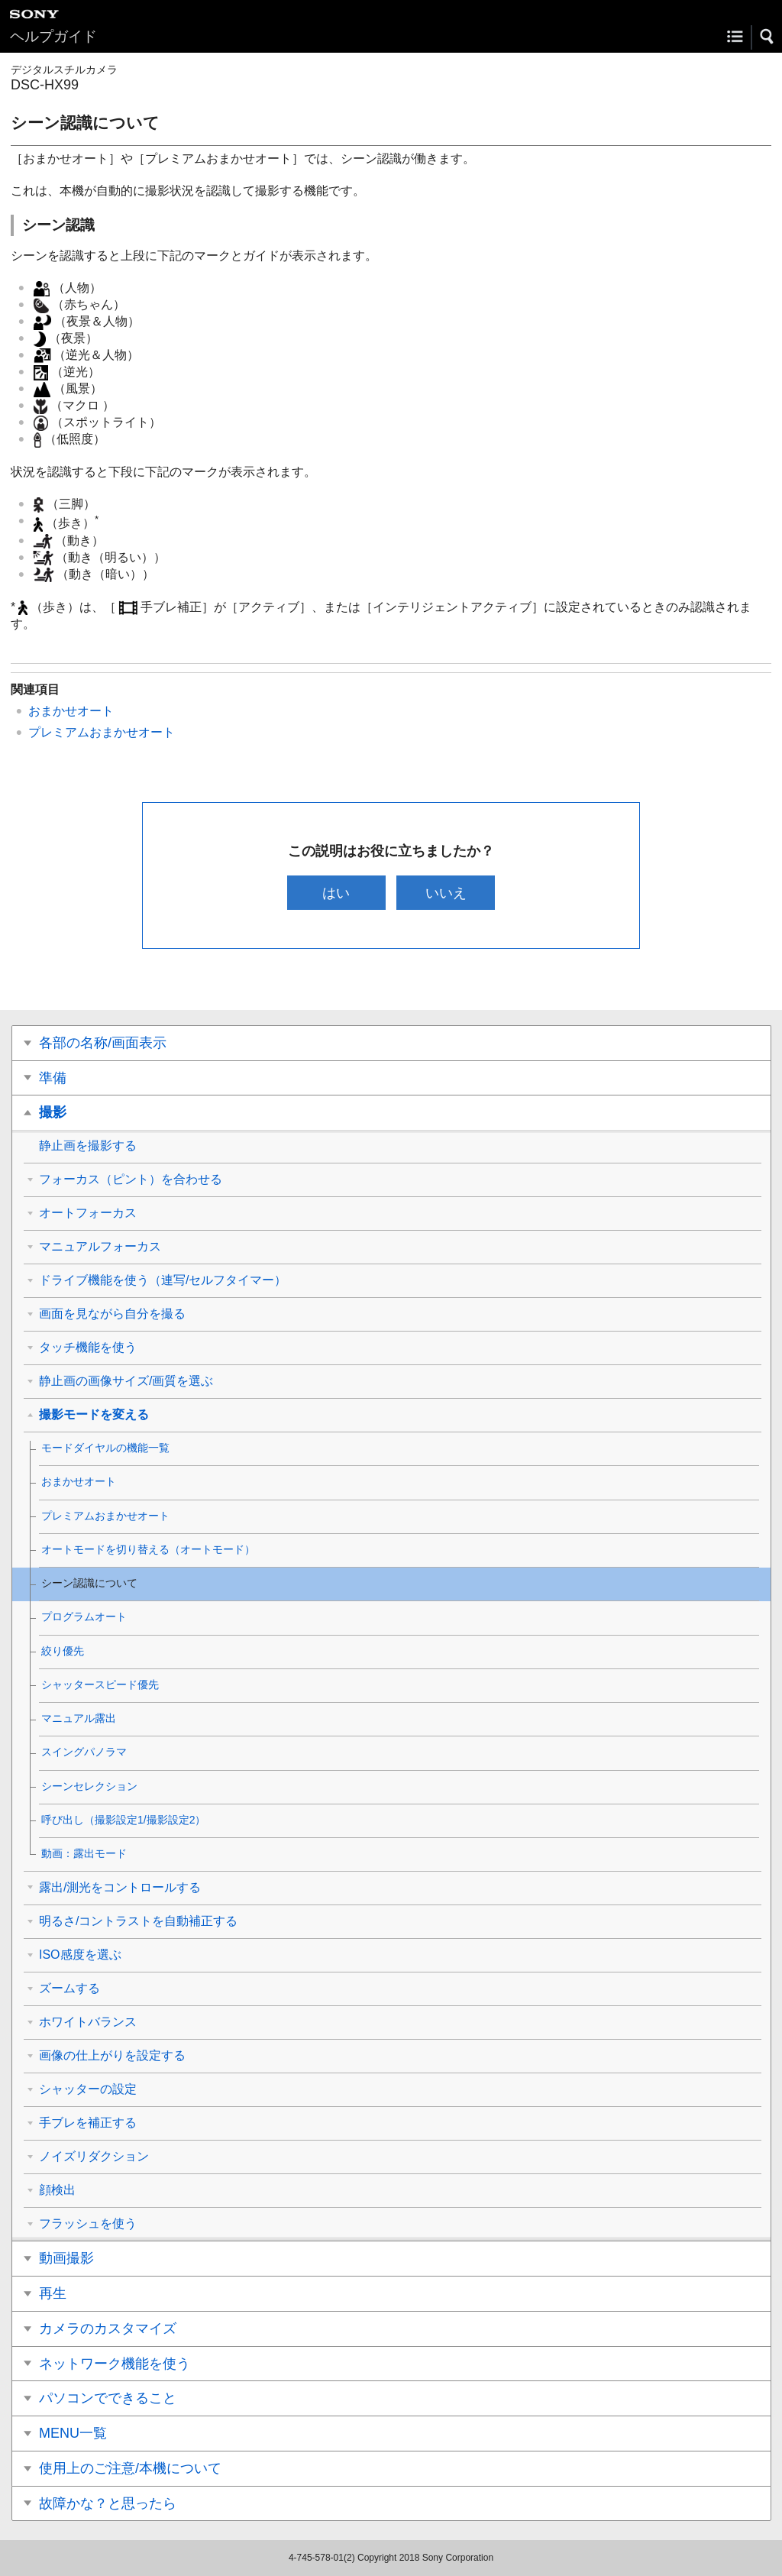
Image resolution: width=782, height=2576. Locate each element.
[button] (767, 36)
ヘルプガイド (53, 36)
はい (336, 893)
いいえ (446, 893)
